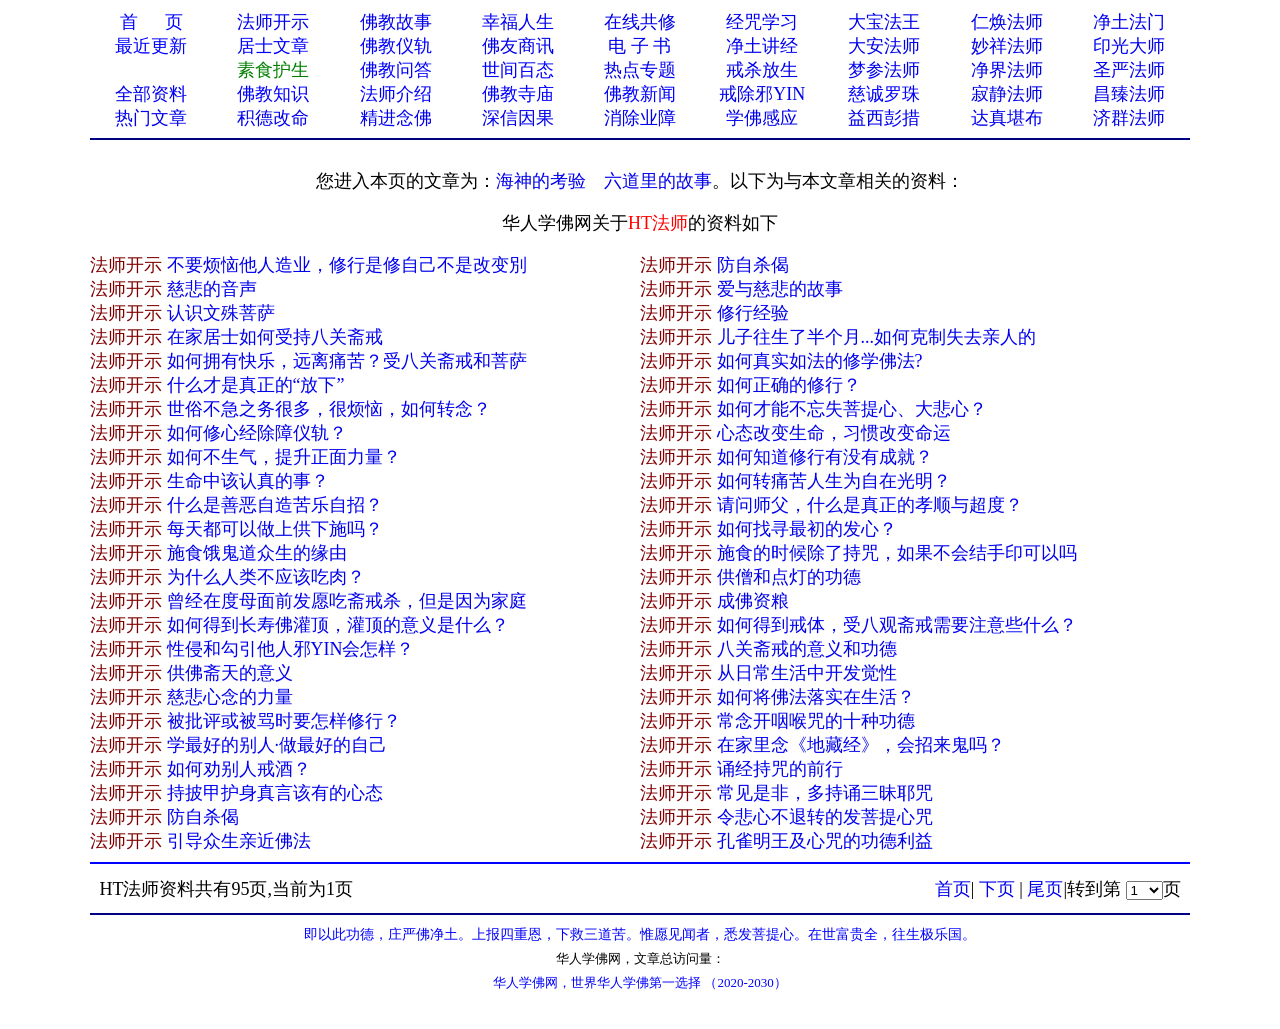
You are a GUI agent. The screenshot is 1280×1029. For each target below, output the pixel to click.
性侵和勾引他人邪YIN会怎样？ (291, 649)
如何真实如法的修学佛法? (820, 361)
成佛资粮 (753, 601)
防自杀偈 (753, 265)
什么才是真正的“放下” (256, 385)
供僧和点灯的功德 (789, 577)
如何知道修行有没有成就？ (825, 457)
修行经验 (753, 313)
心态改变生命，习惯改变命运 (834, 433)
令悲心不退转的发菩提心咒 (825, 817)
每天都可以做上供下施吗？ (275, 529)
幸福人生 (518, 22)
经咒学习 (762, 22)
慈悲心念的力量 (230, 697)
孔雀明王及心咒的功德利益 (825, 841)
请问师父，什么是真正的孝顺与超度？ (870, 505)
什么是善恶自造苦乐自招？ (275, 505)
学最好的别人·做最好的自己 (277, 745)
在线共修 (640, 22)
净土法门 (1129, 22)
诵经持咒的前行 (780, 769)
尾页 (1045, 889)
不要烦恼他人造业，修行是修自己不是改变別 (347, 265)
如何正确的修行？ (789, 385)
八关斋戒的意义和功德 (807, 649)
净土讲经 (762, 46)
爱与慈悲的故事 (780, 289)
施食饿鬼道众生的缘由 (257, 553)
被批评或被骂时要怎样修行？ (284, 721)
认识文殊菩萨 (221, 313)
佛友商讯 (518, 46)
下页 (997, 889)
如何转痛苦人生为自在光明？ (834, 481)
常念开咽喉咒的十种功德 (816, 721)
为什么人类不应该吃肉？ (266, 577)
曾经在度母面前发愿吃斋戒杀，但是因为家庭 (347, 601)
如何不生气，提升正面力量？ (284, 457)
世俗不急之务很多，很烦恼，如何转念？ (329, 409)
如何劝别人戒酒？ (239, 769)
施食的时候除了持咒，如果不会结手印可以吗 (897, 553)
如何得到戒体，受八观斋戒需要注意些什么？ (897, 625)
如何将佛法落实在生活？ (816, 697)
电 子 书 (639, 46)
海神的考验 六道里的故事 (604, 181)
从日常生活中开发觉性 (807, 673)
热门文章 (151, 118)
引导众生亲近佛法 (239, 841)
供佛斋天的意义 (230, 673)
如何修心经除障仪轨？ (257, 433)
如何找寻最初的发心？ (807, 529)
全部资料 (151, 94)
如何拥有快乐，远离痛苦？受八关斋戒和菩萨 (347, 361)
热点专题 (640, 70)
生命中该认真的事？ (248, 481)
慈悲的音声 (212, 289)
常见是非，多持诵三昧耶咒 (825, 793)
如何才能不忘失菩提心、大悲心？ (852, 409)
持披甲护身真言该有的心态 (275, 793)
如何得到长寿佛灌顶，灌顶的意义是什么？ (338, 625)
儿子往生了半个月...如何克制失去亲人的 (877, 337)
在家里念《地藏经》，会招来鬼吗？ (861, 745)
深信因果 (518, 118)
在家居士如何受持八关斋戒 (275, 337)
